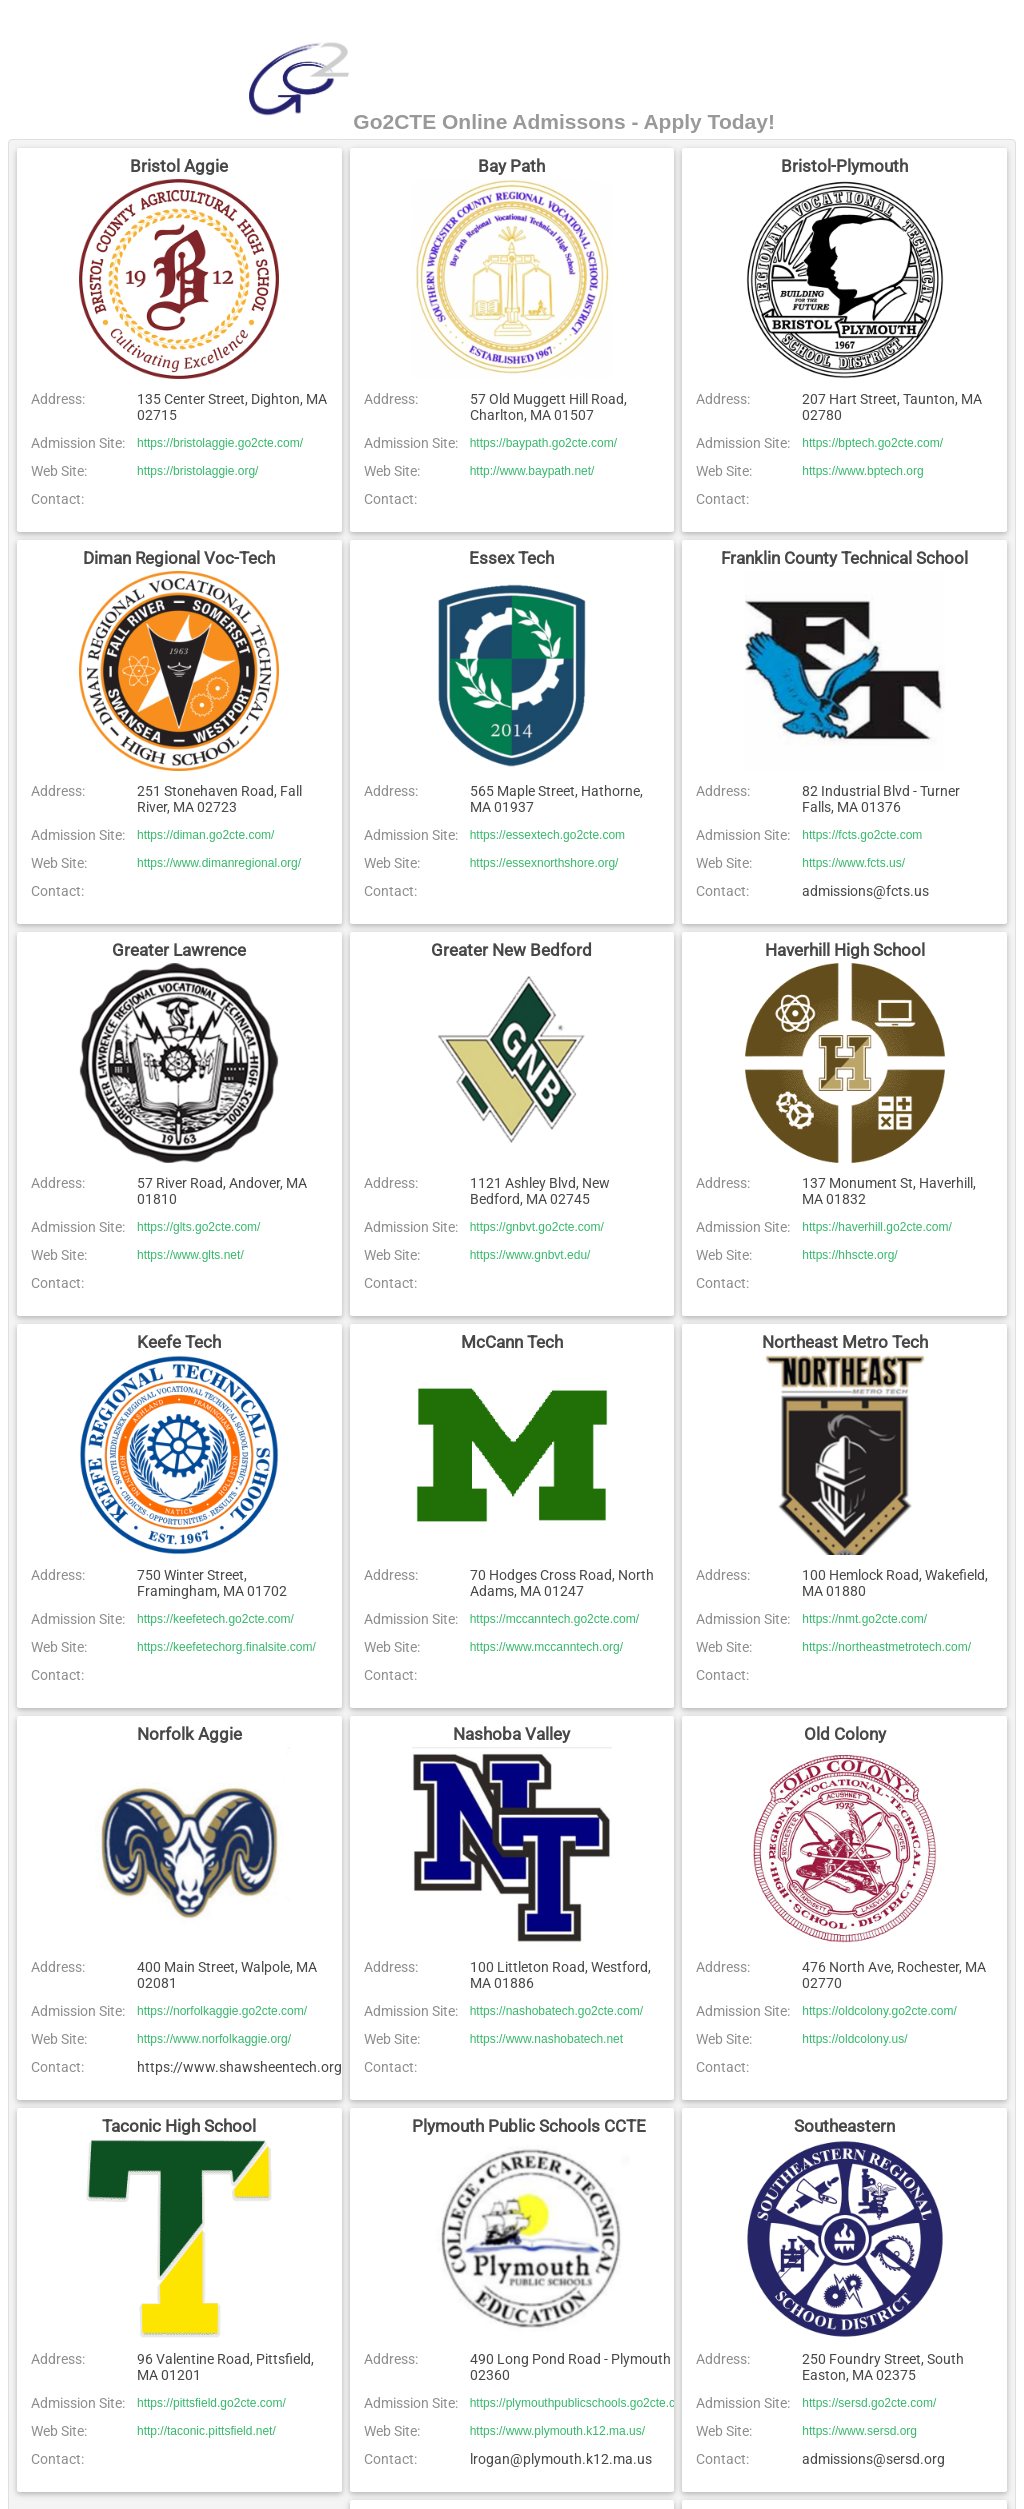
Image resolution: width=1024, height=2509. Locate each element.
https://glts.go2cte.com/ (198, 1227)
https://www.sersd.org (859, 2431)
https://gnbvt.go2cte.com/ (537, 1227)
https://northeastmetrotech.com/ (886, 1647)
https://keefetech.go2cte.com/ (215, 1619)
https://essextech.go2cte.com (547, 835)
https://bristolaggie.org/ (197, 471)
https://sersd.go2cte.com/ (869, 2403)
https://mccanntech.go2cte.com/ (554, 1619)
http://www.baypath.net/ (532, 471)
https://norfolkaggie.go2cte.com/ (222, 2011)
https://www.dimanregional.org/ (219, 863)
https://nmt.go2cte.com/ (864, 1619)
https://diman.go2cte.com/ (205, 835)
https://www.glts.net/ (190, 1255)
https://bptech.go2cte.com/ (872, 443)
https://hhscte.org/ (849, 1255)
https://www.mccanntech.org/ (546, 1647)
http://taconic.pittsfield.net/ (206, 2431)
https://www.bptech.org (862, 471)
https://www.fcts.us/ (853, 863)
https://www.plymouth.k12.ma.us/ (557, 2431)
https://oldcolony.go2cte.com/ (879, 2011)
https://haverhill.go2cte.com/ (876, 1227)
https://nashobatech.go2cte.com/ (556, 2011)
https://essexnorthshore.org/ (544, 863)
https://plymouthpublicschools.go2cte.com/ (582, 2403)
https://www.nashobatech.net (546, 2039)
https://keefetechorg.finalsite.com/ (226, 1647)
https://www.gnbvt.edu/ (530, 1255)
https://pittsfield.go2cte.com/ (211, 2403)
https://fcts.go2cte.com (862, 835)
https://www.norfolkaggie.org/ (214, 2039)
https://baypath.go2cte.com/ (543, 443)
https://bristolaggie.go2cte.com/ (220, 443)
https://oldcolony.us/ (854, 2039)
